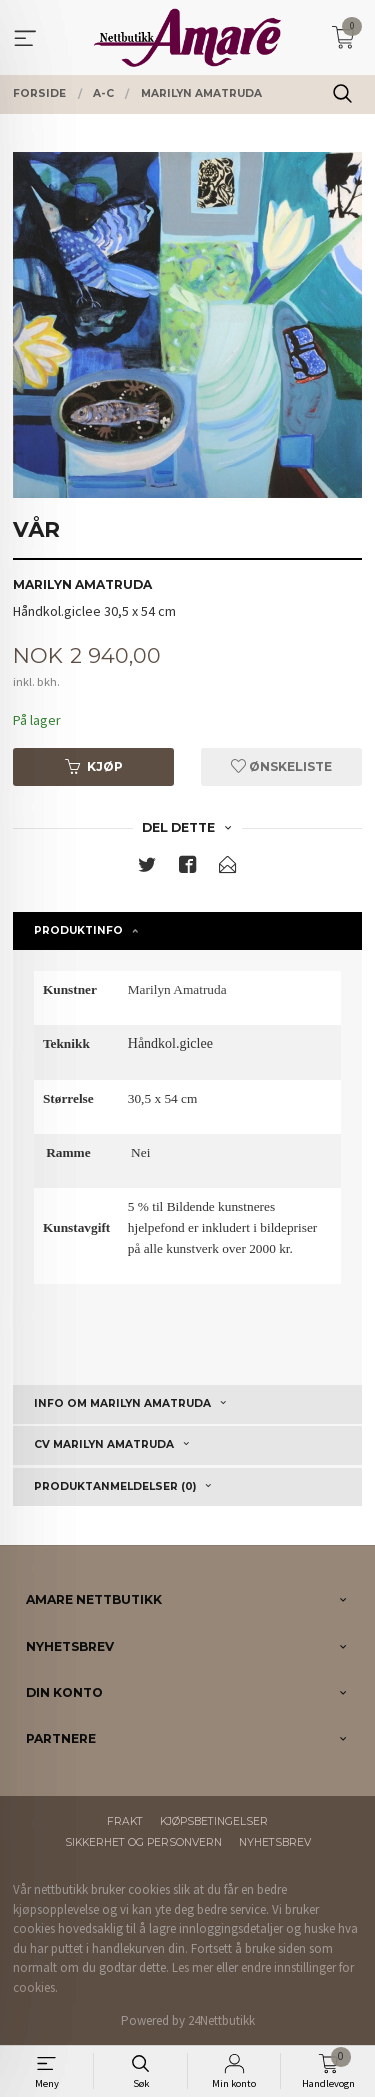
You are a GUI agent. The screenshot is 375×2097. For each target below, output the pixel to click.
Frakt (125, 1821)
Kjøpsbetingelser (214, 1821)
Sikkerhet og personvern (143, 1842)
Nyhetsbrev (275, 1842)
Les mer (192, 1967)
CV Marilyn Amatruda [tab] (104, 1444)
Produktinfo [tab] (78, 930)
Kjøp (94, 766)
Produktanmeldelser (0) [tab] (115, 1486)
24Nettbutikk (221, 2020)
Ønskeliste (281, 766)
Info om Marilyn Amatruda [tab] (122, 1403)
